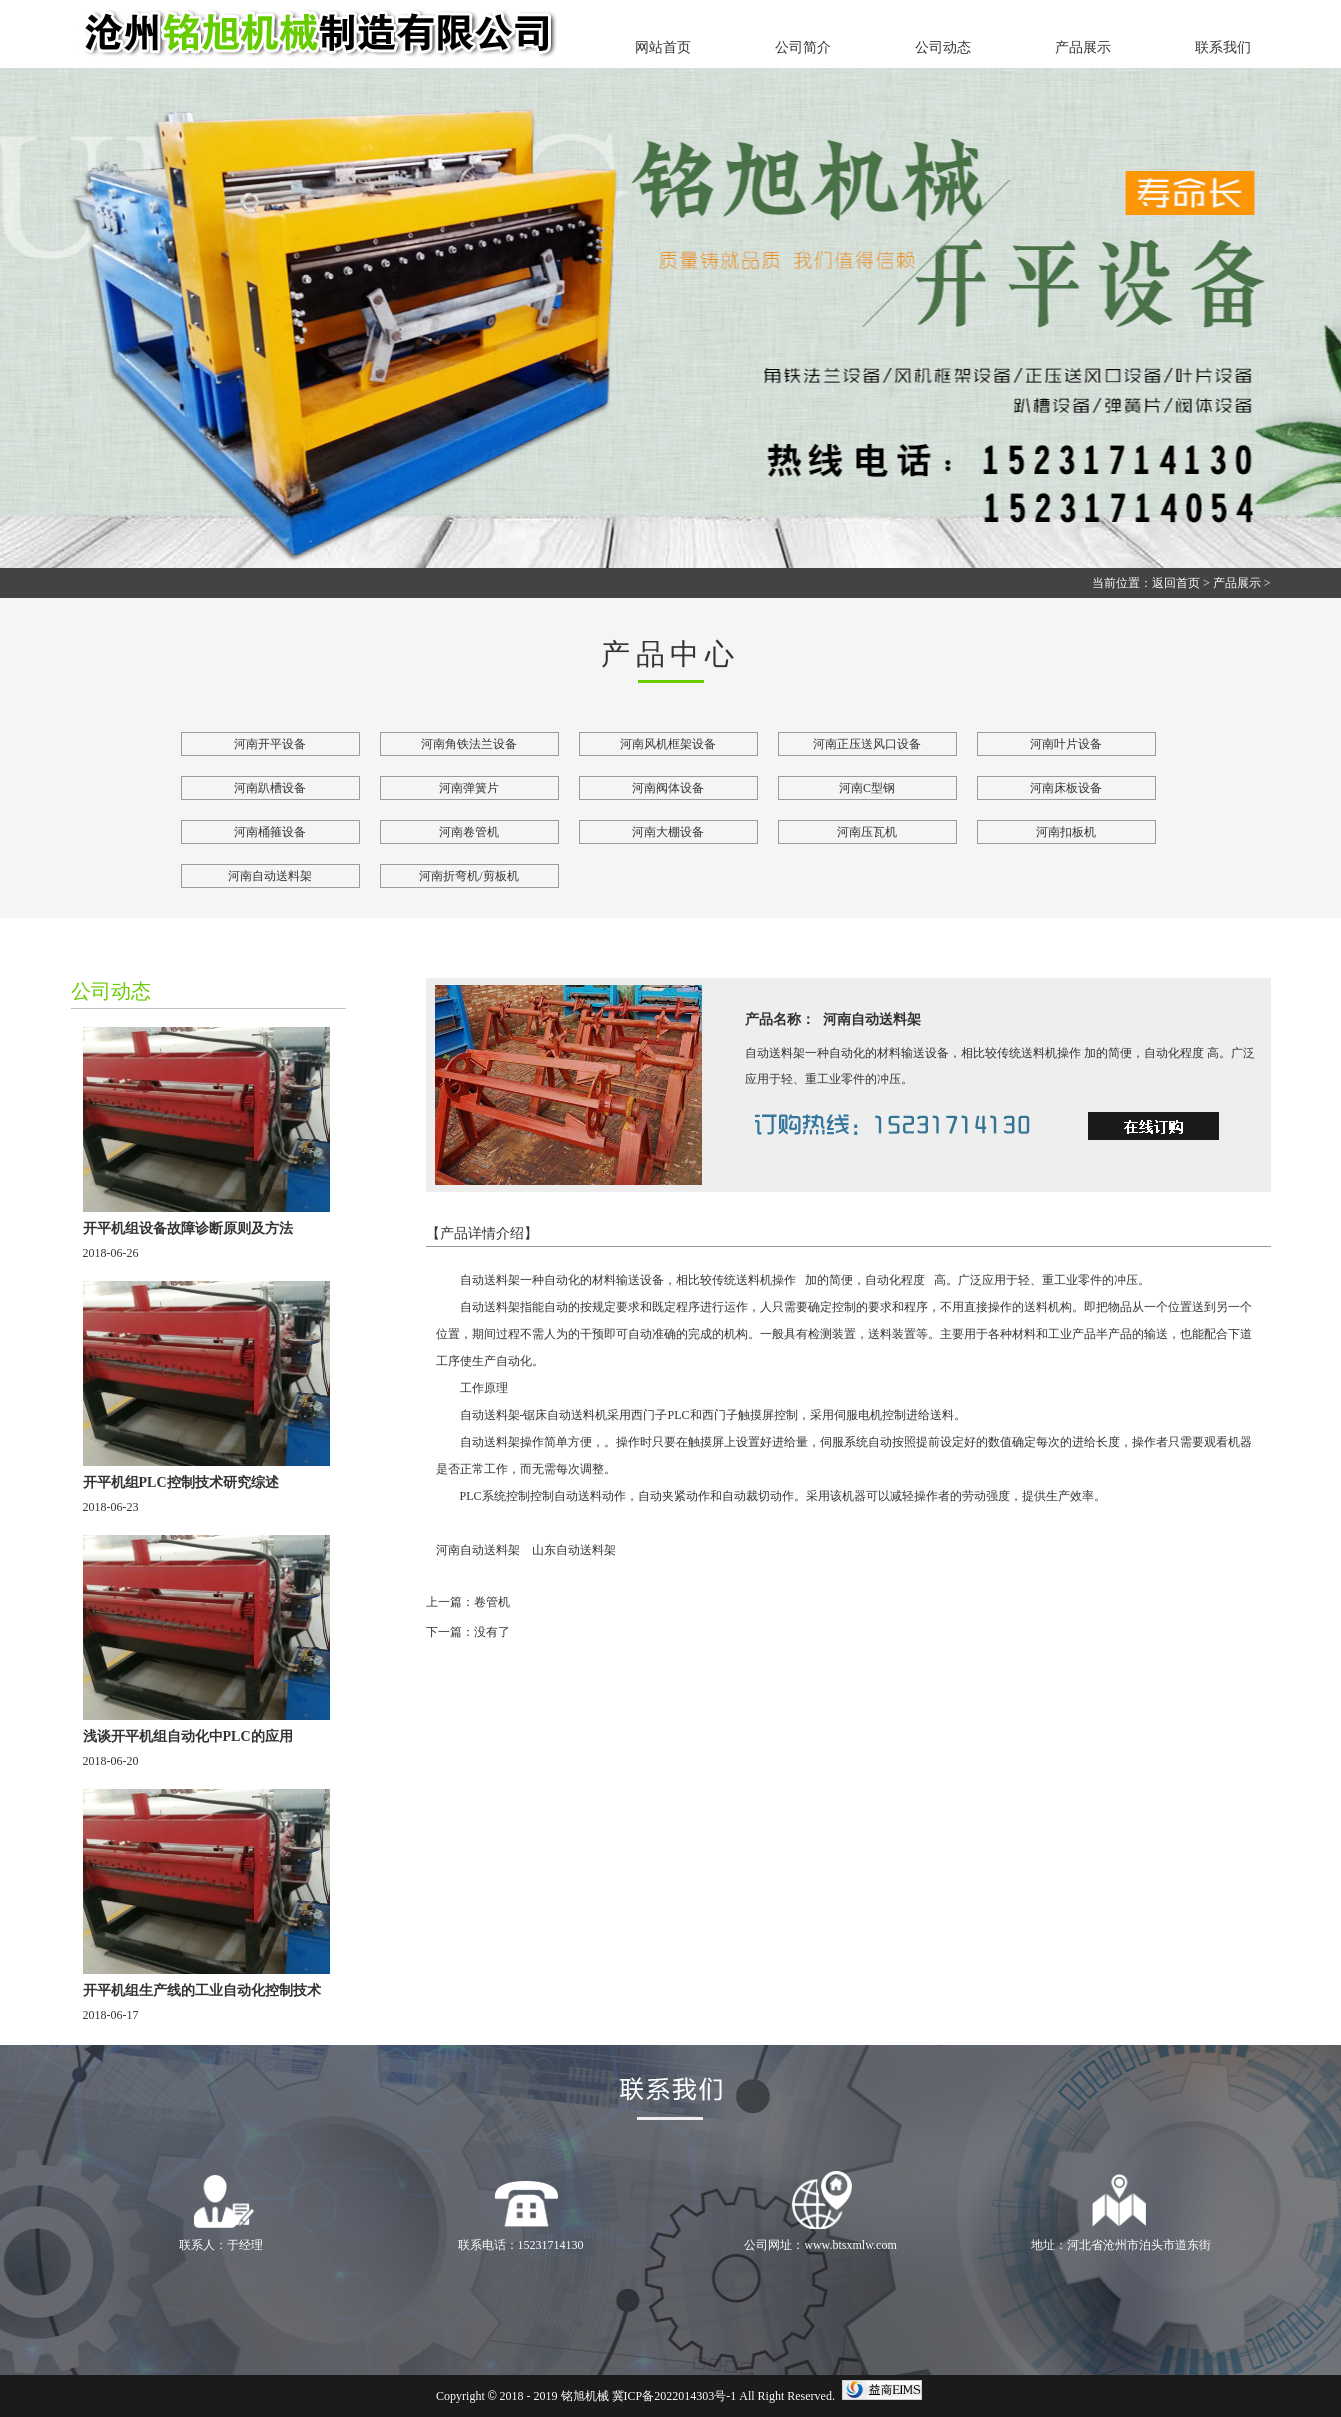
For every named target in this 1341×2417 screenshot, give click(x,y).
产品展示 (1083, 47)
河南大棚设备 (668, 832)
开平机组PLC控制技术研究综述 (181, 1482)
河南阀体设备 (668, 788)
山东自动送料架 (574, 1550)
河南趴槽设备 (270, 788)
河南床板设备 (1066, 788)
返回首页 (1176, 583)
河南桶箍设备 (270, 832)
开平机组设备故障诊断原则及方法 (188, 1228)
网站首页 (663, 47)
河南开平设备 (270, 744)
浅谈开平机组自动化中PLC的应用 (188, 1736)
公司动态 (943, 47)
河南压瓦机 (867, 832)
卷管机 (492, 1602)
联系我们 (1223, 47)
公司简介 (803, 47)
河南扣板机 (1066, 832)
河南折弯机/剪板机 (468, 876)
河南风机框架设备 (668, 744)
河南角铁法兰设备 (469, 744)
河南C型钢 (867, 788)
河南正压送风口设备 (867, 744)
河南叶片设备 (1066, 744)
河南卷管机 (469, 832)
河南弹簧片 (469, 788)
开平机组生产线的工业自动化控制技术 (202, 1990)
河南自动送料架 (270, 876)
